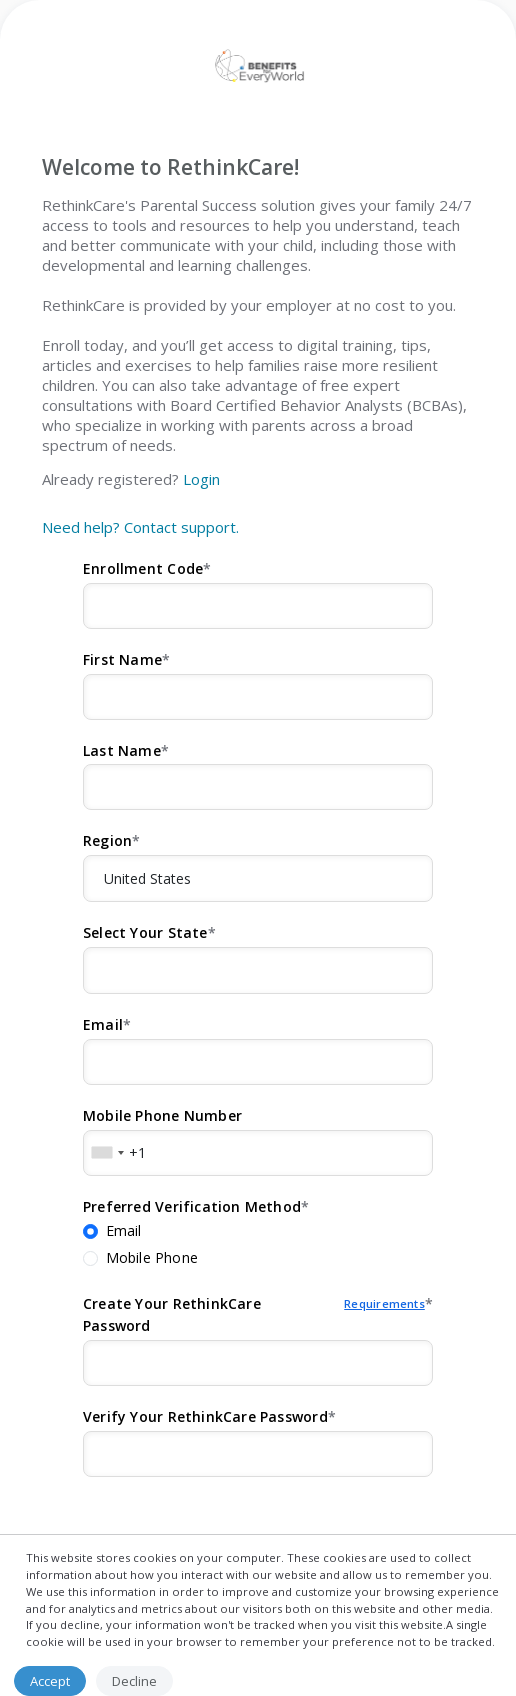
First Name (122, 659)
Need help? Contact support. (140, 527)
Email (103, 1024)
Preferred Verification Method (192, 1206)
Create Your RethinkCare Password (254, 1315)
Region (107, 840)
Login (201, 479)
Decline (134, 1681)
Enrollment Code (143, 568)
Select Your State (145, 932)
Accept (50, 1681)
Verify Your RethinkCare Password (205, 1416)
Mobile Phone (152, 1257)
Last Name (122, 750)
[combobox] (107, 1153)
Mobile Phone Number (162, 1115)
